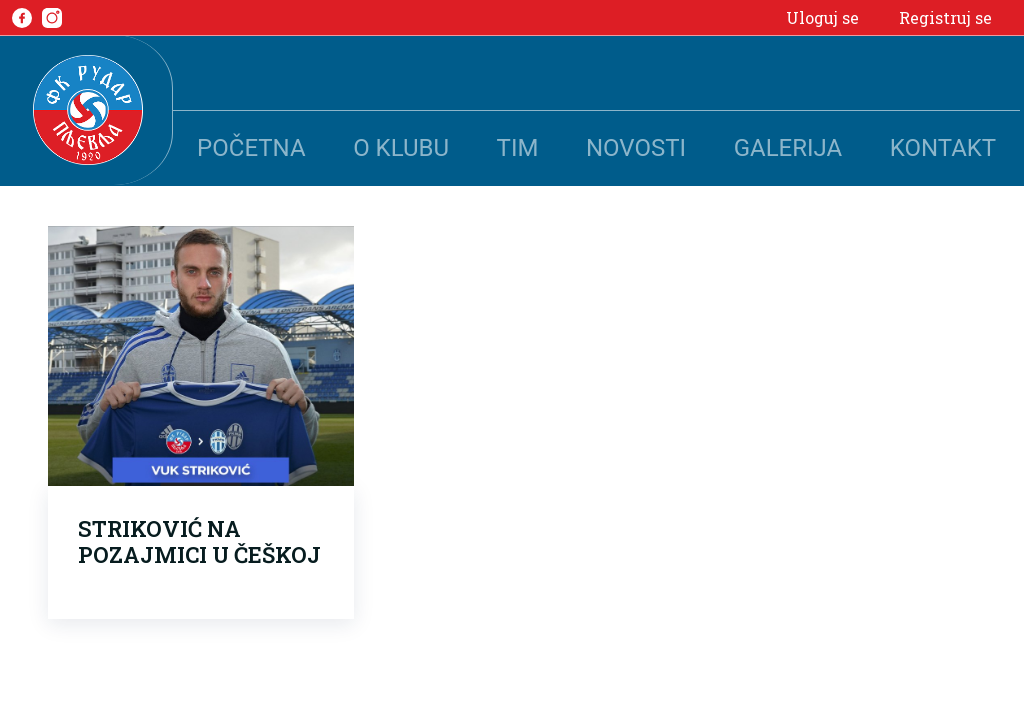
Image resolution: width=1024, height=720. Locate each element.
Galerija (788, 148)
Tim (518, 148)
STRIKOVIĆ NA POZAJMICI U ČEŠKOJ (199, 541)
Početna (251, 148)
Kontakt (943, 148)
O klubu (401, 148)
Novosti (636, 148)
